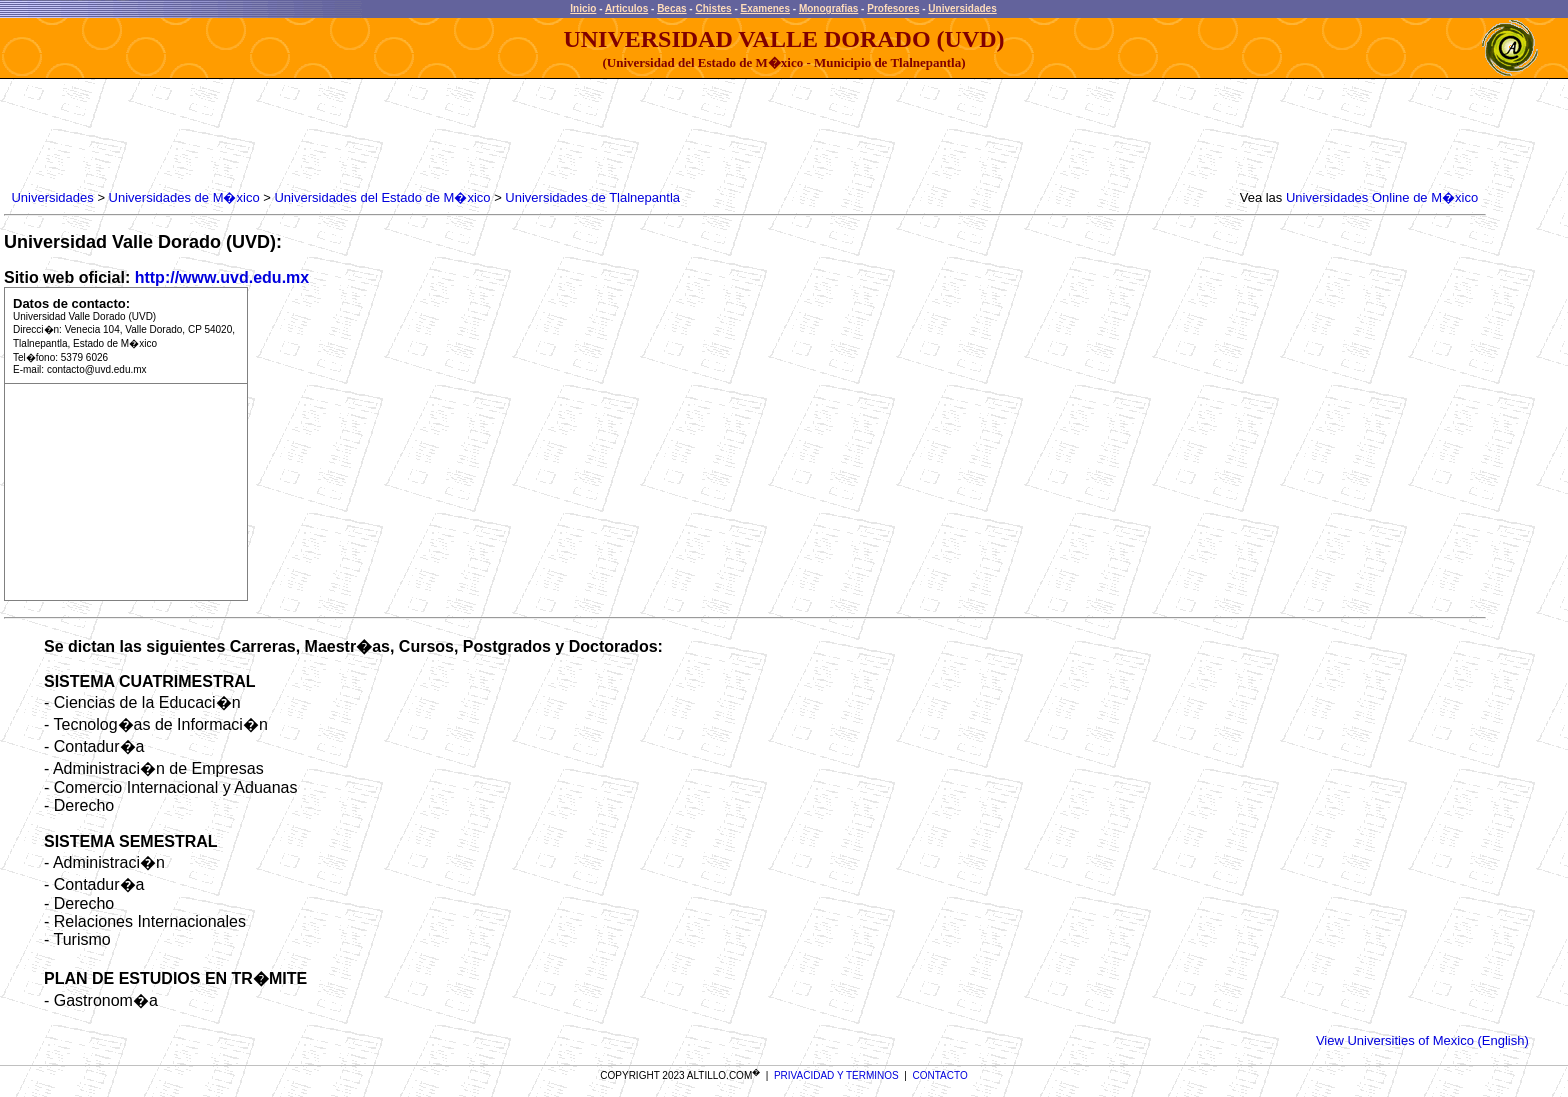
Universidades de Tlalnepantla (592, 197)
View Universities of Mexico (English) (1422, 1040)
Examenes (765, 8)
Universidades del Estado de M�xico (382, 197)
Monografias (828, 8)
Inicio (583, 8)
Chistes (713, 8)
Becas (671, 8)
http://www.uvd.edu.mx (222, 277)
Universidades (962, 8)
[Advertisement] (372, 135)
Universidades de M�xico (184, 197)
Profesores (893, 8)
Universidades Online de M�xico (1382, 197)
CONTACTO (940, 1075)
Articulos (626, 8)
